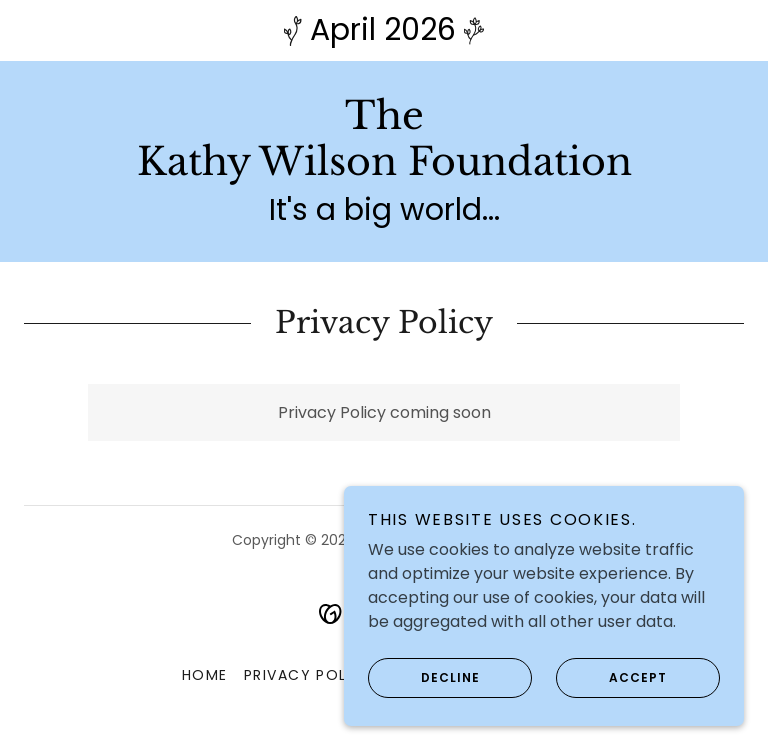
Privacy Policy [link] (309, 675)
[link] (384, 169)
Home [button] (205, 675)
